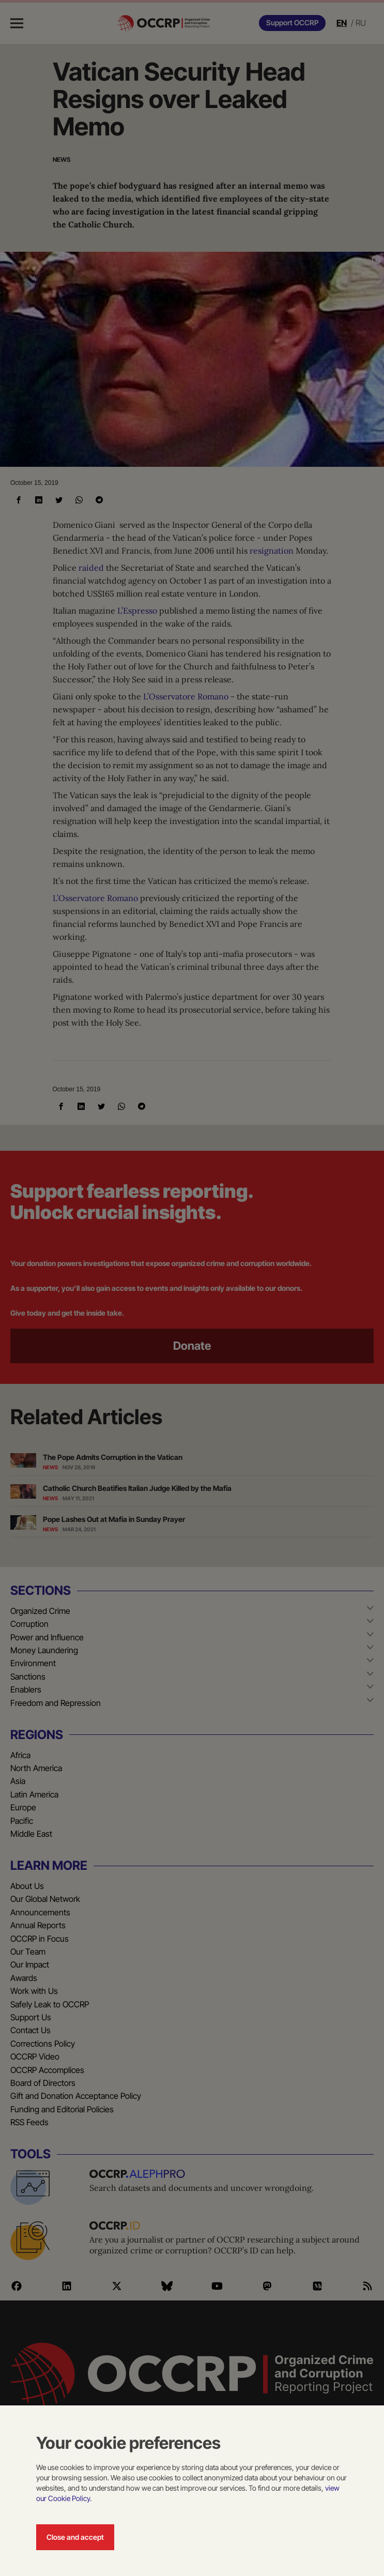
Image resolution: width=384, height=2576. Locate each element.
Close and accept (75, 2537)
